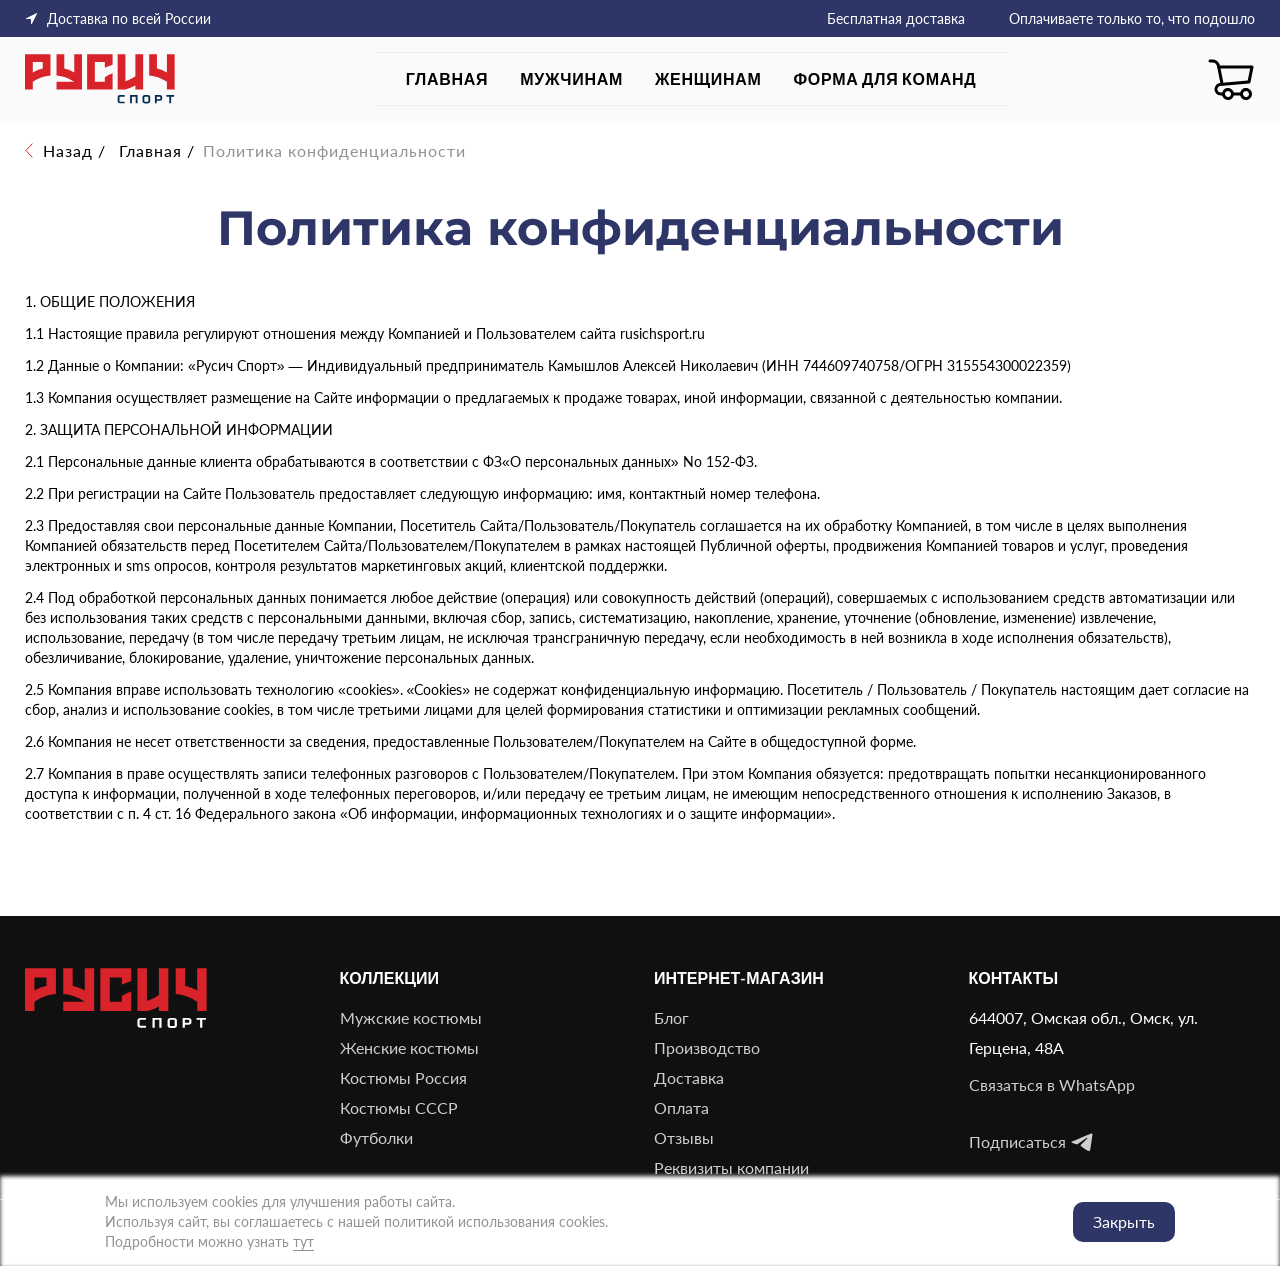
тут (303, 1241)
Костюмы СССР (399, 1107)
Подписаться (1031, 1142)
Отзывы (684, 1137)
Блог (671, 1017)
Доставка (689, 1077)
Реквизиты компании (731, 1167)
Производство (707, 1047)
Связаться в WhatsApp (1052, 1084)
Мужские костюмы (411, 1017)
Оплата (681, 1107)
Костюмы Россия (403, 1077)
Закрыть (1124, 1221)
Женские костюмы (409, 1047)
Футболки (376, 1137)
